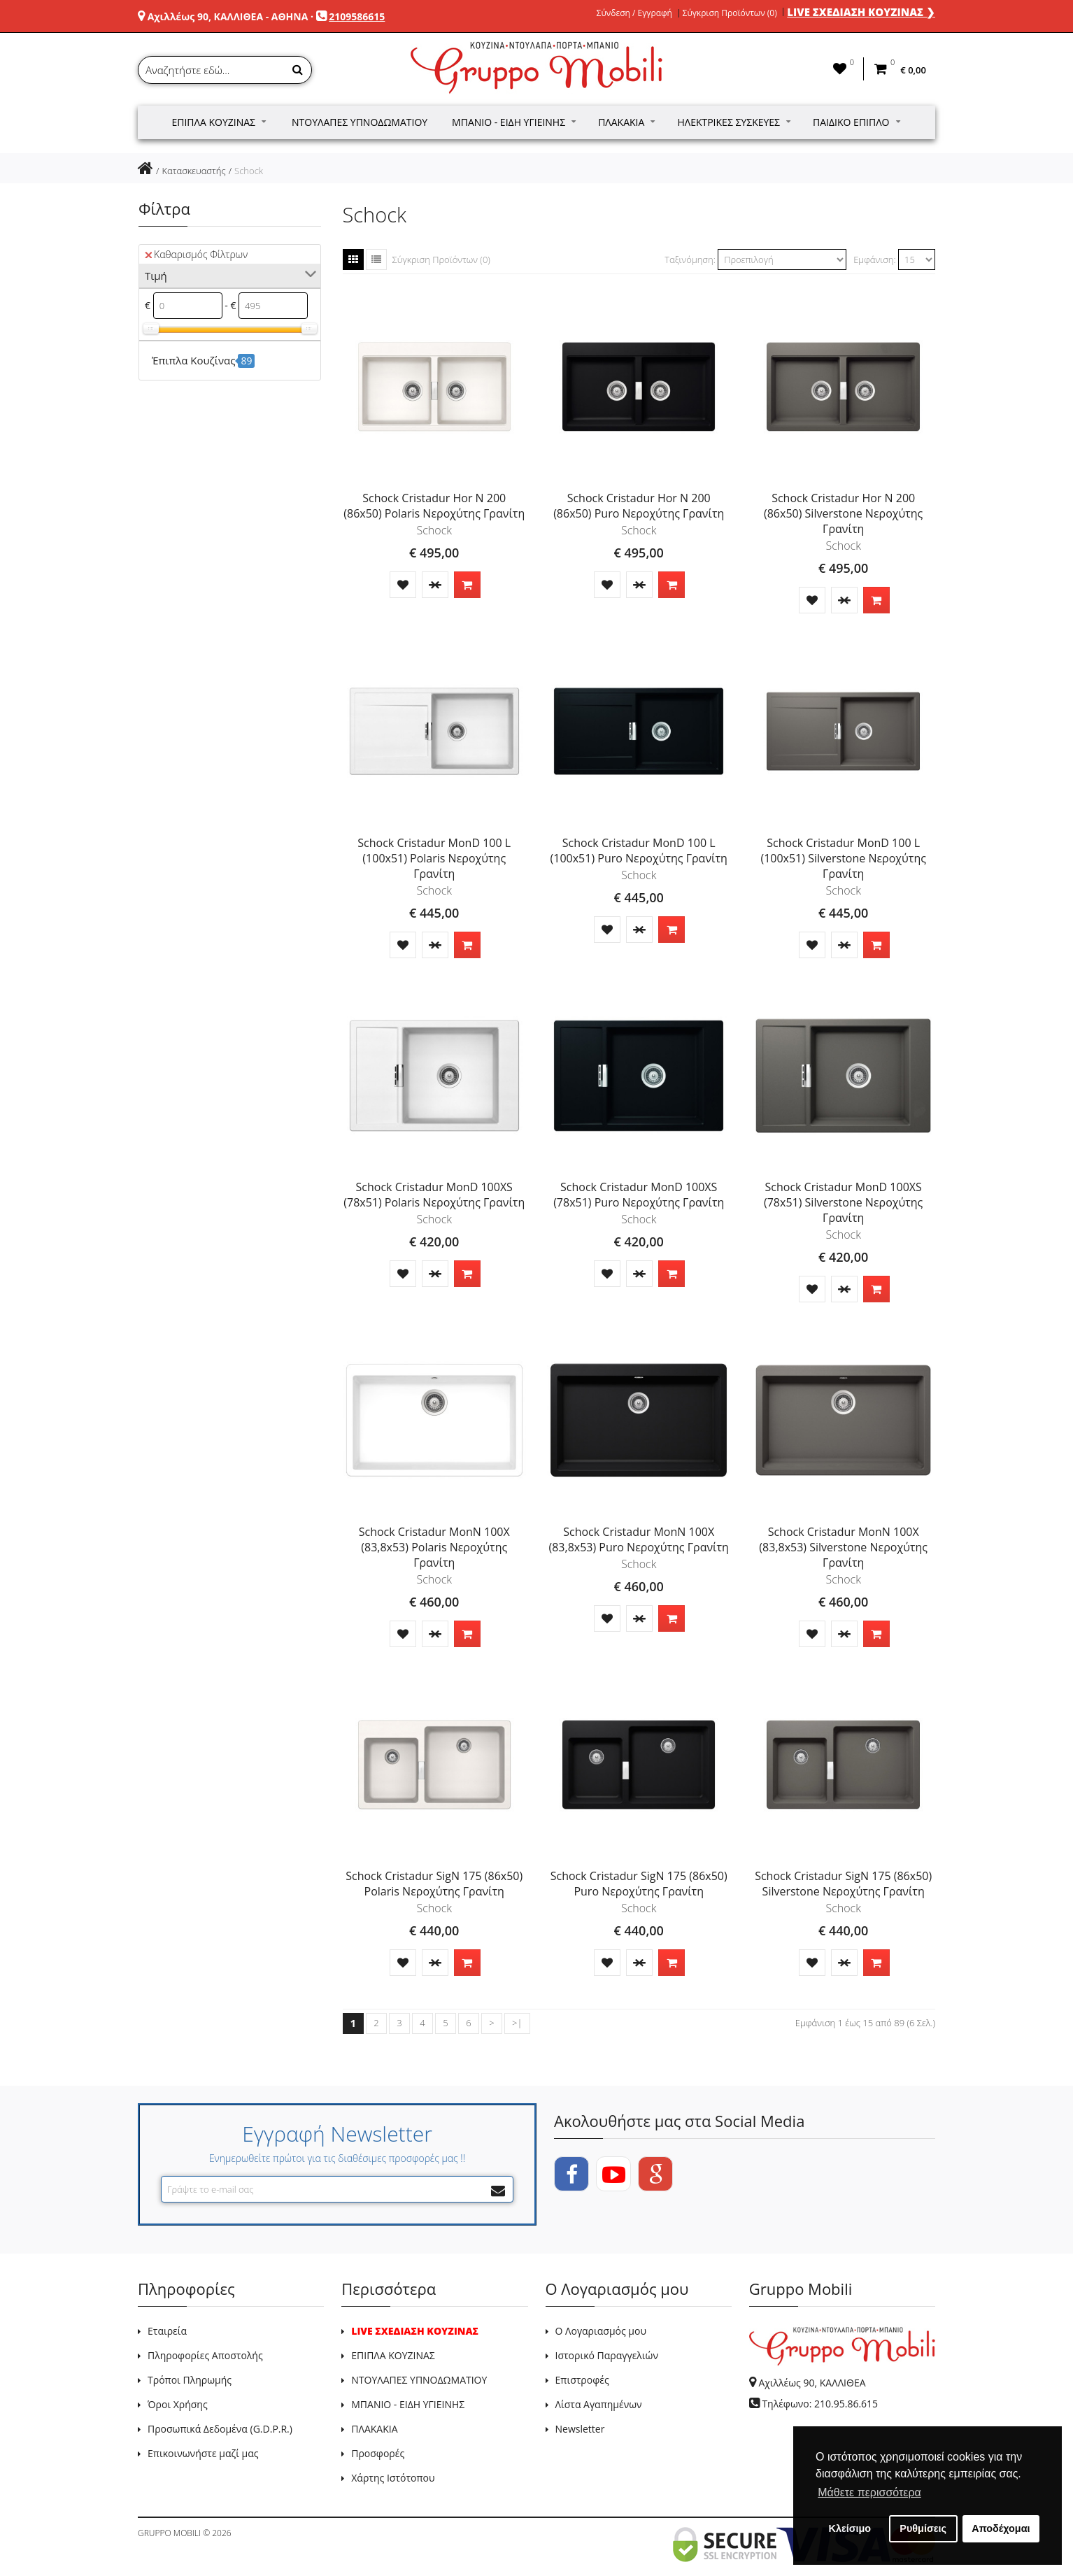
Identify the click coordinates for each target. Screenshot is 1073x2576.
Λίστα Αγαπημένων (598, 2404)
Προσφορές (377, 2453)
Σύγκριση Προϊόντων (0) (730, 13)
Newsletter (580, 2428)
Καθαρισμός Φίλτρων (196, 254)
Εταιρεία (167, 2330)
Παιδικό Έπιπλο (856, 122)
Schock (248, 170)
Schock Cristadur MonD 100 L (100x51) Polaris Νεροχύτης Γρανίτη (434, 858)
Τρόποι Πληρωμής (190, 2379)
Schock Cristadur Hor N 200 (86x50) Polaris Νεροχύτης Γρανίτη (434, 505)
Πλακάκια (626, 122)
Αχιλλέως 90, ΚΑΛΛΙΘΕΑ (811, 2382)
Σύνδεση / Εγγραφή (634, 13)
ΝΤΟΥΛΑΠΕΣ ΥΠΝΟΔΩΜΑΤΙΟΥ (419, 2379)
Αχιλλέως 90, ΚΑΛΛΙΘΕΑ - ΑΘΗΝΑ (228, 16)
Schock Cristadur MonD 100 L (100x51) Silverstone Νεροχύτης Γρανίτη (842, 858)
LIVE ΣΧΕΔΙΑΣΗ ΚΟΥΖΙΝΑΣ (414, 2330)
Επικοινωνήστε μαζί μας (203, 2453)
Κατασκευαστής (193, 170)
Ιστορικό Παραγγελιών (606, 2355)
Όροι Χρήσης (178, 2404)
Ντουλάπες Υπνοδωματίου (359, 122)
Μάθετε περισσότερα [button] (869, 2492)
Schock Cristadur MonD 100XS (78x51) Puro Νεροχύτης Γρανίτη (638, 1194)
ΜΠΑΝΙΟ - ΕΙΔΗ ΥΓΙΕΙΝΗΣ (407, 2404)
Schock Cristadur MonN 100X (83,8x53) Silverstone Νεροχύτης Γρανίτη (843, 1547)
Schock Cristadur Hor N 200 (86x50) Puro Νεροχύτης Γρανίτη (638, 505)
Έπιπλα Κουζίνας (218, 122)
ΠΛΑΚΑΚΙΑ (374, 2428)
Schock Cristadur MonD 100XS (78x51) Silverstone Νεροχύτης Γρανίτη (843, 1202)
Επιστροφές (582, 2379)
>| (517, 2022)
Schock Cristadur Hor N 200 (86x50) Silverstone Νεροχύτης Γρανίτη (843, 513)
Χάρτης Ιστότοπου (392, 2477)
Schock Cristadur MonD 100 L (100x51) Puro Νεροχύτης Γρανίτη (638, 850)
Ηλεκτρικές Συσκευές (733, 122)
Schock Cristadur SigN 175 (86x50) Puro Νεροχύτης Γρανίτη (638, 1883)
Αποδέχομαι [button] (1001, 2528)
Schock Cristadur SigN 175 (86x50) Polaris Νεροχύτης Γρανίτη (434, 1883)
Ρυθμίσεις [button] (923, 2528)
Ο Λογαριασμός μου (600, 2330)
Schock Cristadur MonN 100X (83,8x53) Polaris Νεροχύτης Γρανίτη (434, 1547)
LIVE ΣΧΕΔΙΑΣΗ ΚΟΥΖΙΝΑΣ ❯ (861, 12)
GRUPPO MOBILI (169, 2533)
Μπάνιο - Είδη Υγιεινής (514, 122)
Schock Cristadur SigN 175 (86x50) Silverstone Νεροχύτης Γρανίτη (843, 1883)
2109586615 (357, 16)
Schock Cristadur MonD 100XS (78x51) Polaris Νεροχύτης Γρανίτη (434, 1194)
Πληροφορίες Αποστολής (205, 2355)
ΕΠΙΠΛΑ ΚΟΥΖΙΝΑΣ (393, 2355)
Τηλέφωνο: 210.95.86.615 (820, 2403)
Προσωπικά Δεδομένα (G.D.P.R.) (220, 2428)
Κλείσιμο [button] (850, 2528)
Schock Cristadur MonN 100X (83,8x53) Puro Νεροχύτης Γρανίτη (638, 1539)
